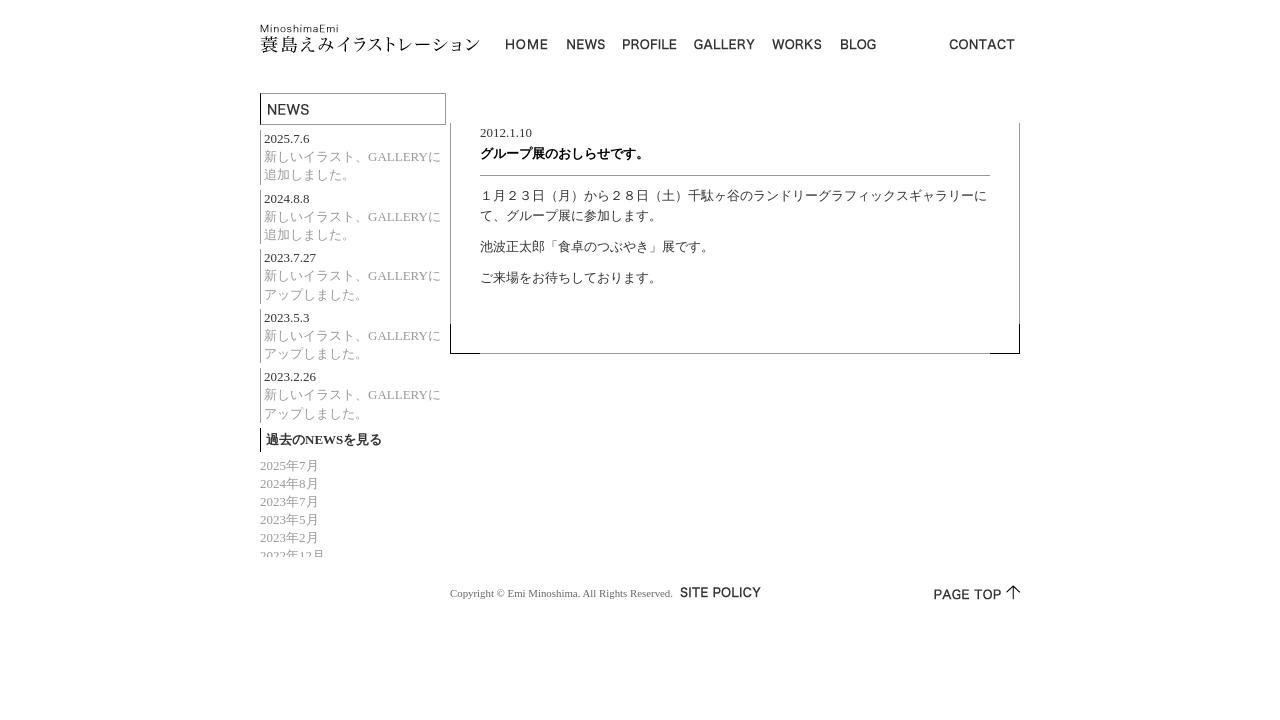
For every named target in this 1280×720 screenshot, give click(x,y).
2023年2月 (289, 537)
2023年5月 (289, 519)
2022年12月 (292, 555)
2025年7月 (289, 465)
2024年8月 (289, 483)
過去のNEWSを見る (324, 439)
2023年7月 (289, 501)
